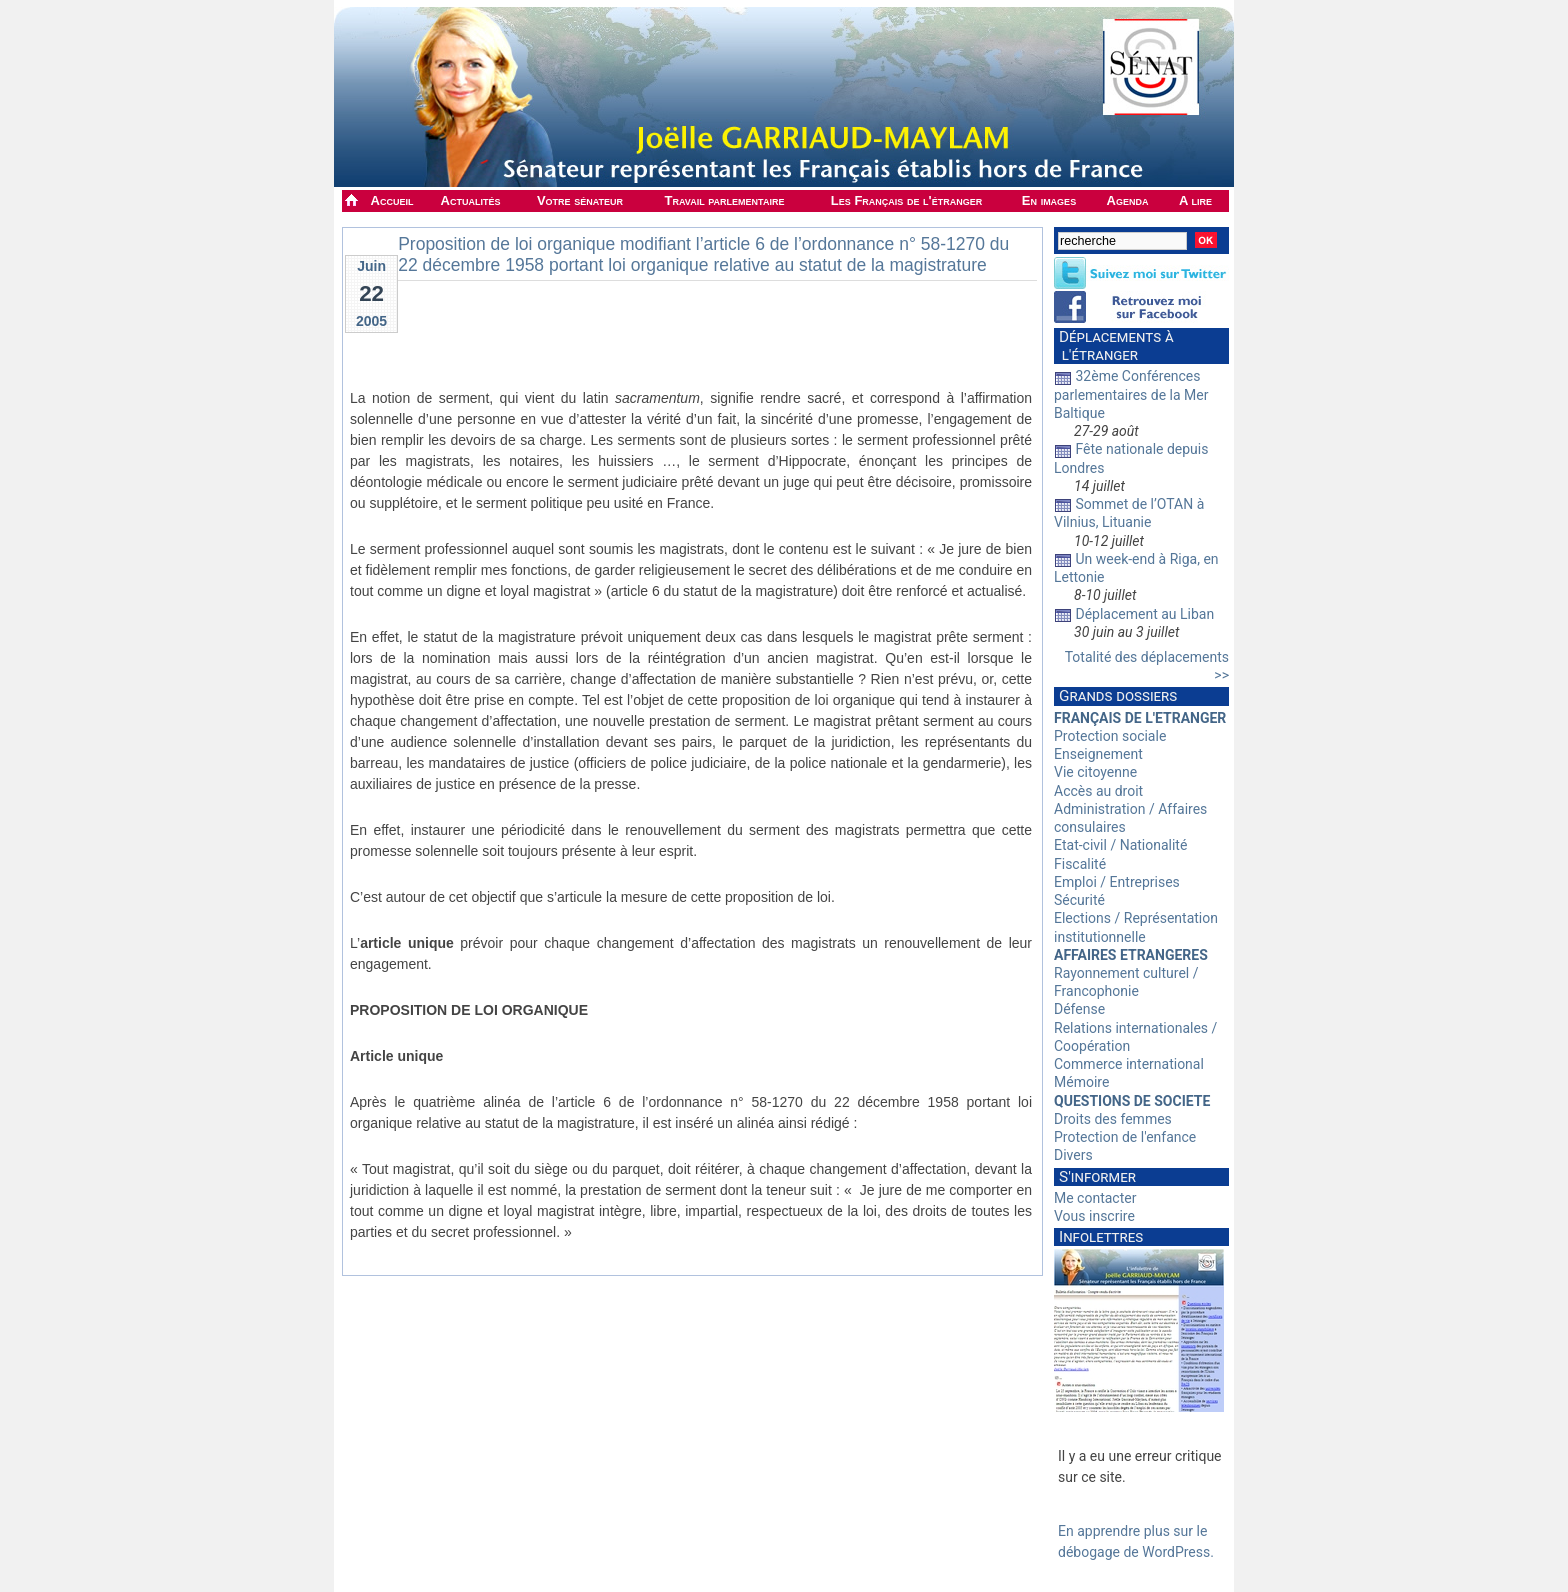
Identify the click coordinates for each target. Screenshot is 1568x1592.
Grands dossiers (1118, 696)
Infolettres (1101, 1237)
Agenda (1128, 200)
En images (1049, 200)
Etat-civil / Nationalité (1120, 845)
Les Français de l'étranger (906, 200)
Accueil (392, 200)
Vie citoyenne (1095, 772)
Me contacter (1095, 1198)
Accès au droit (1098, 791)
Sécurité (1079, 900)
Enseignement (1098, 754)
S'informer (1097, 1177)
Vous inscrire (1094, 1216)
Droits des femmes (1113, 1119)
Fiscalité (1080, 864)
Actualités (471, 200)
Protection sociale (1110, 736)
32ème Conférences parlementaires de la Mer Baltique (1131, 394)
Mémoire (1081, 1082)
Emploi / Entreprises (1117, 882)
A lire (1195, 200)
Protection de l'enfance (1125, 1137)
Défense (1079, 1009)
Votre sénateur (580, 200)
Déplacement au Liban (1144, 614)
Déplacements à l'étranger (1114, 346)
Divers (1073, 1155)
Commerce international (1129, 1064)
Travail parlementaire (725, 200)
